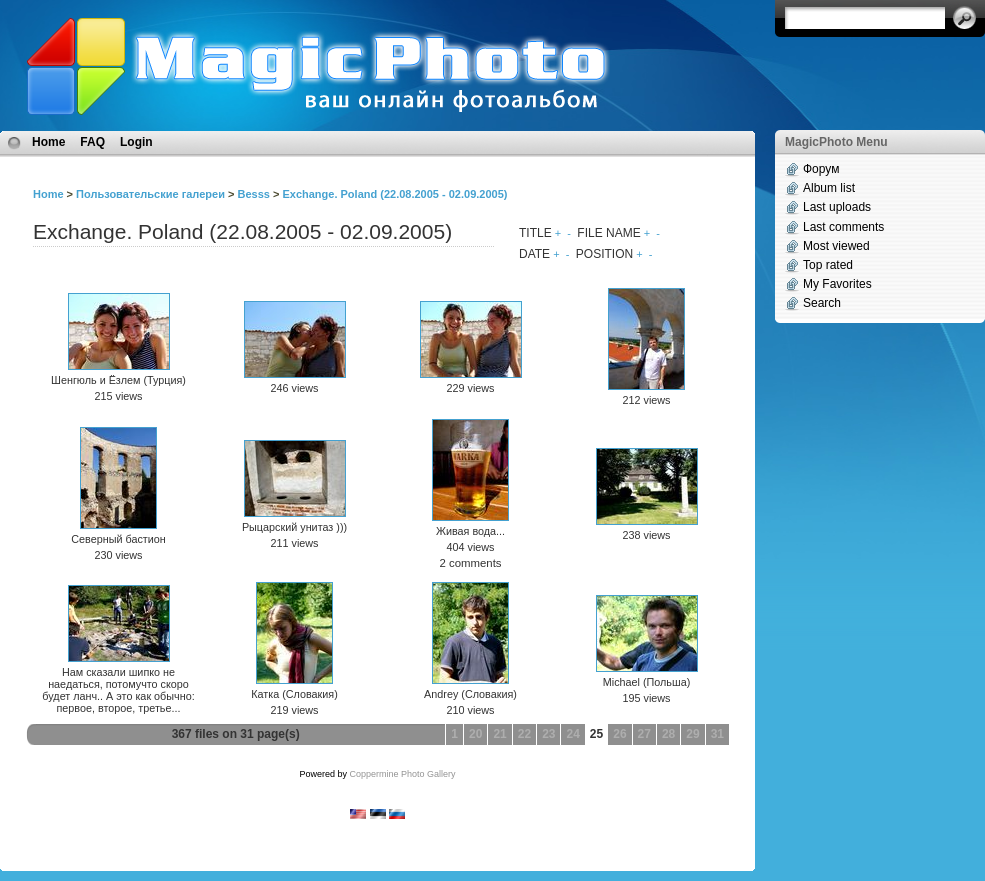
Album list (829, 188)
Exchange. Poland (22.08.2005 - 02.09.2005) (394, 194)
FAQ (92, 142)
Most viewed (836, 246)
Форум (821, 169)
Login (136, 142)
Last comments (843, 227)
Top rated (828, 265)
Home (48, 142)
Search (822, 303)
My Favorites (837, 284)
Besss (253, 194)
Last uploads (837, 207)
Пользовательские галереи (150, 194)
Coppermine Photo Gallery (402, 774)
